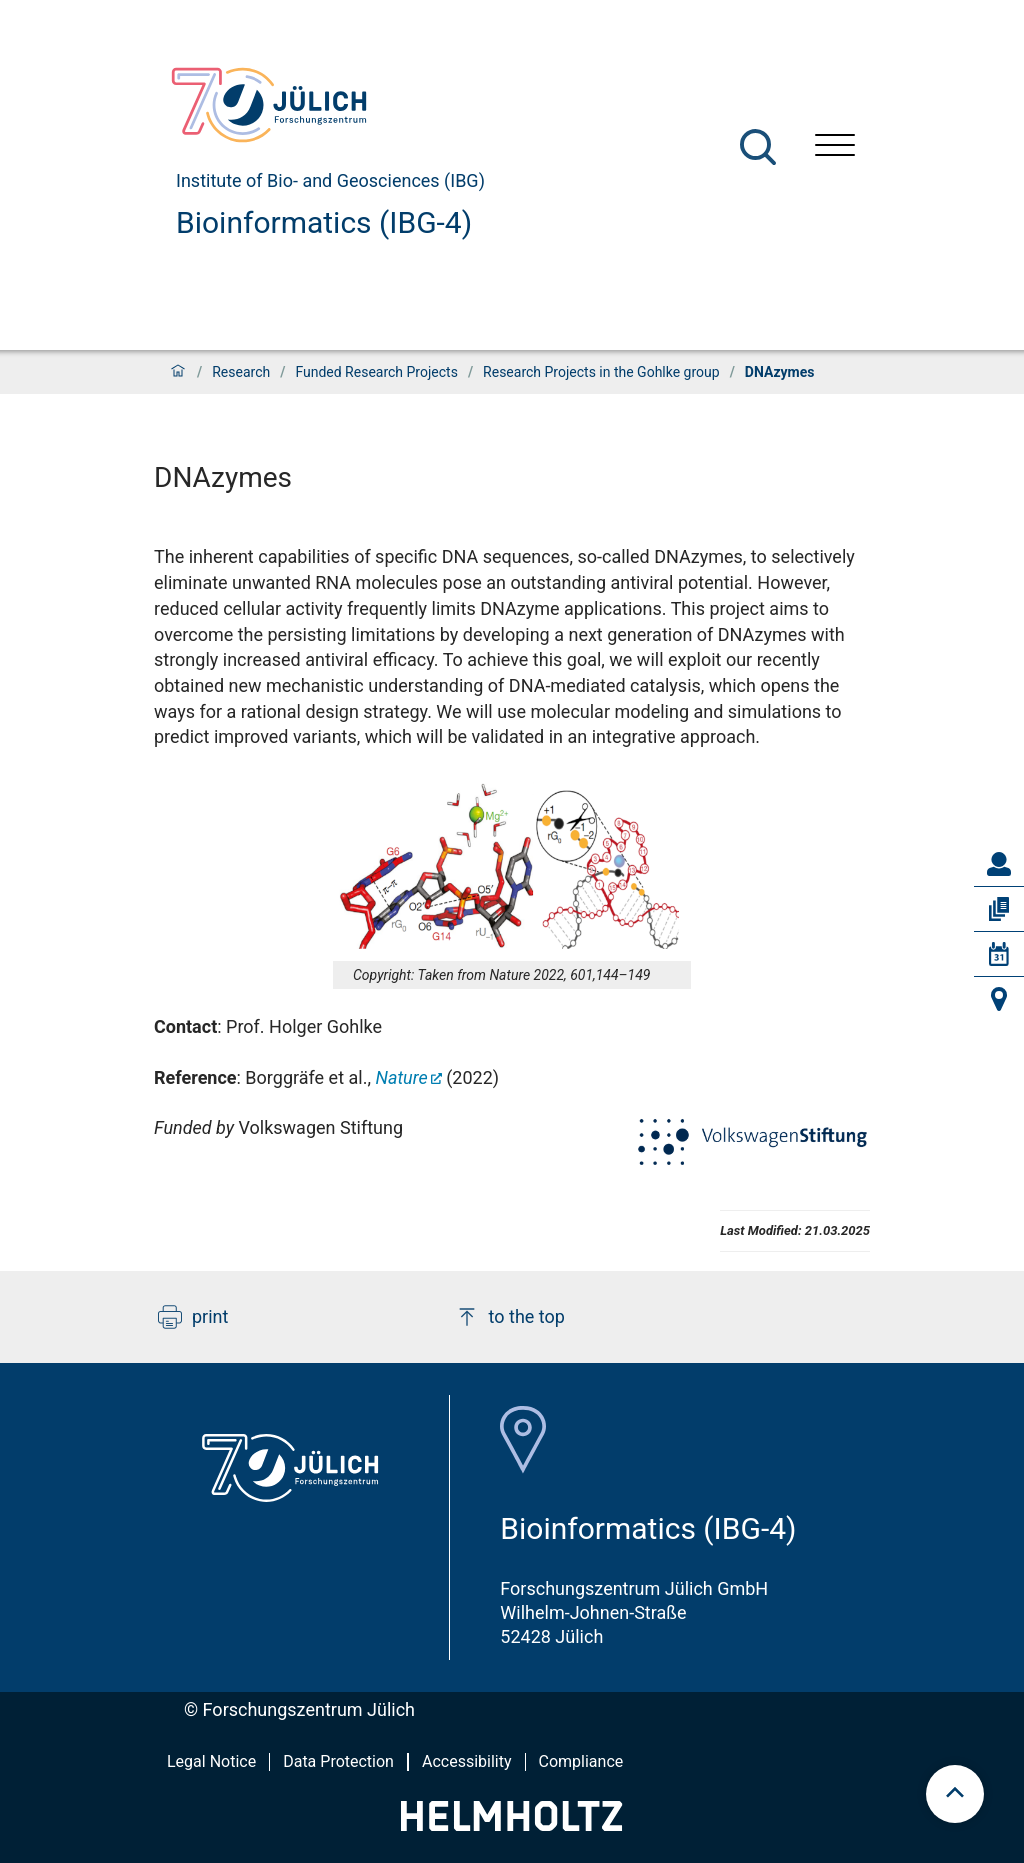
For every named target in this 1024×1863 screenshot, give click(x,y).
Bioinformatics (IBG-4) (324, 222)
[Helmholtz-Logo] (511, 1824)
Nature (401, 1077)
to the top (510, 1317)
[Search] (758, 147)
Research (241, 372)
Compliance (581, 1761)
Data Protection (338, 1761)
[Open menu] (835, 147)
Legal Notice (211, 1761)
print (193, 1317)
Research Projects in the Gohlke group (601, 372)
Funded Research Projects (376, 372)
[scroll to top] (955, 1794)
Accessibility (467, 1761)
